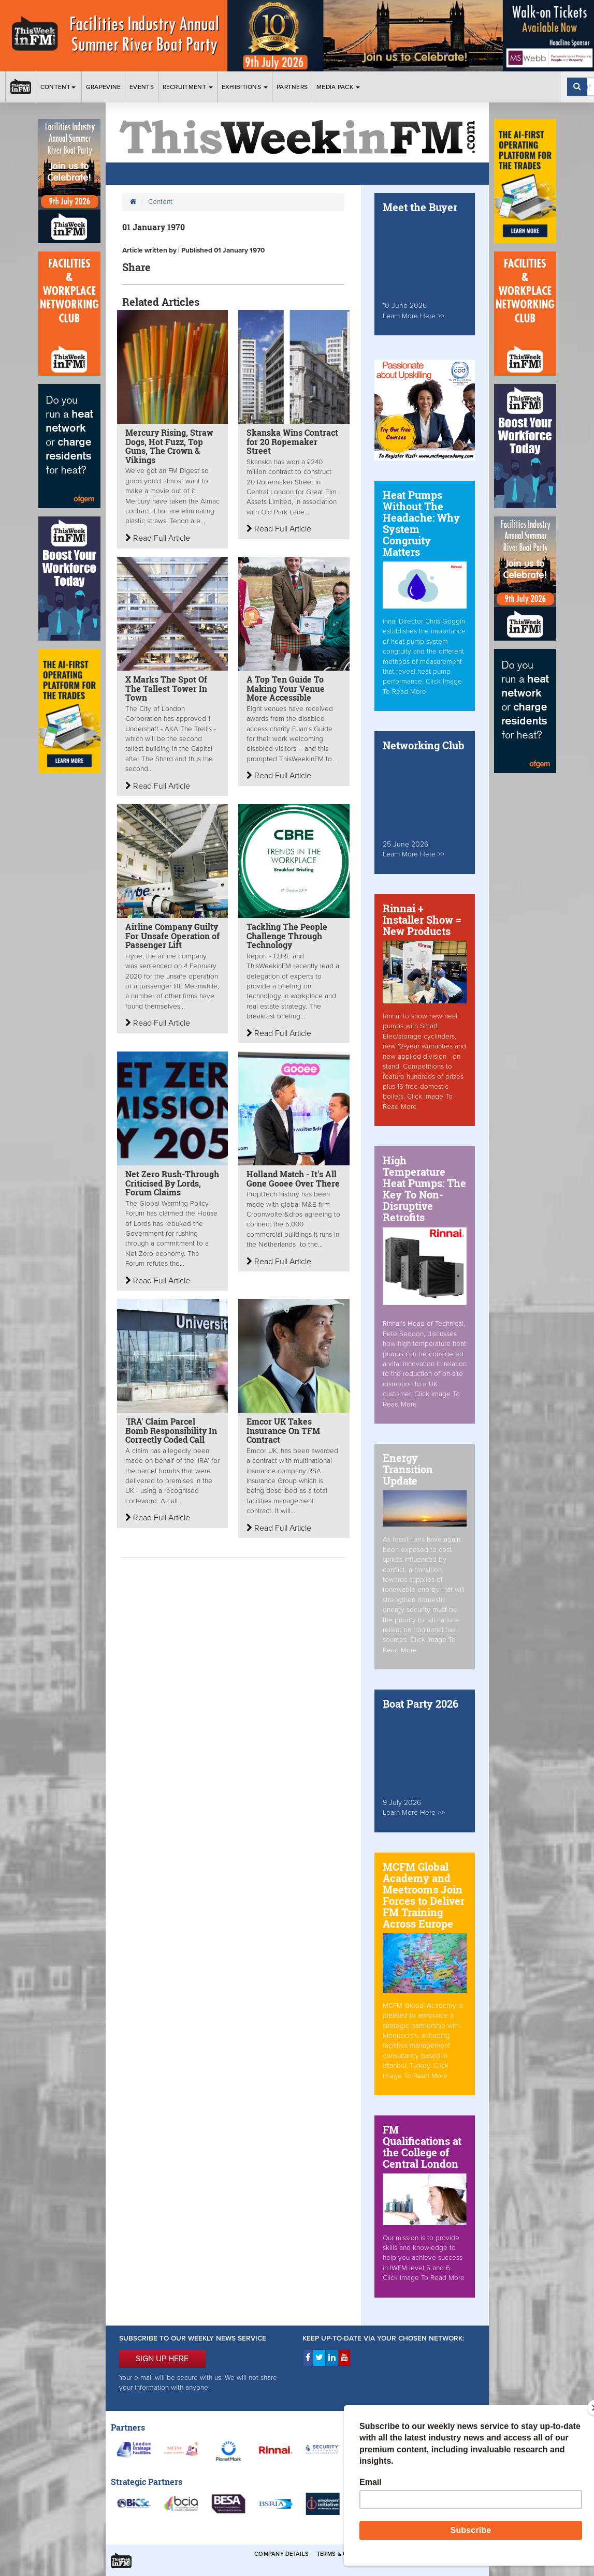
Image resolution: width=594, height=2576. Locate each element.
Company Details (281, 2554)
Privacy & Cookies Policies (431, 2554)
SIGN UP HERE (162, 2358)
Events (141, 87)
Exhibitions (245, 87)
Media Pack (338, 87)
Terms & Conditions (348, 2554)
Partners (292, 87)
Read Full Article (157, 538)
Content (58, 87)
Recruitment (188, 87)
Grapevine (103, 87)
